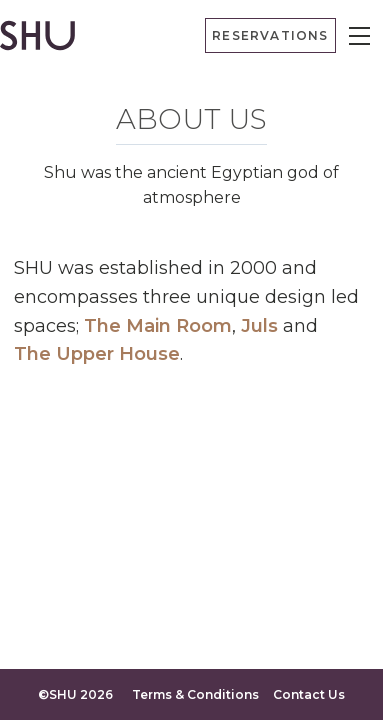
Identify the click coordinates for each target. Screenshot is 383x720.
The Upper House (97, 354)
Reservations (270, 35)
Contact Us (309, 694)
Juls (259, 326)
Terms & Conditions (195, 694)
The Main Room (158, 326)
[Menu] (359, 36)
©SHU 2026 (75, 694)
